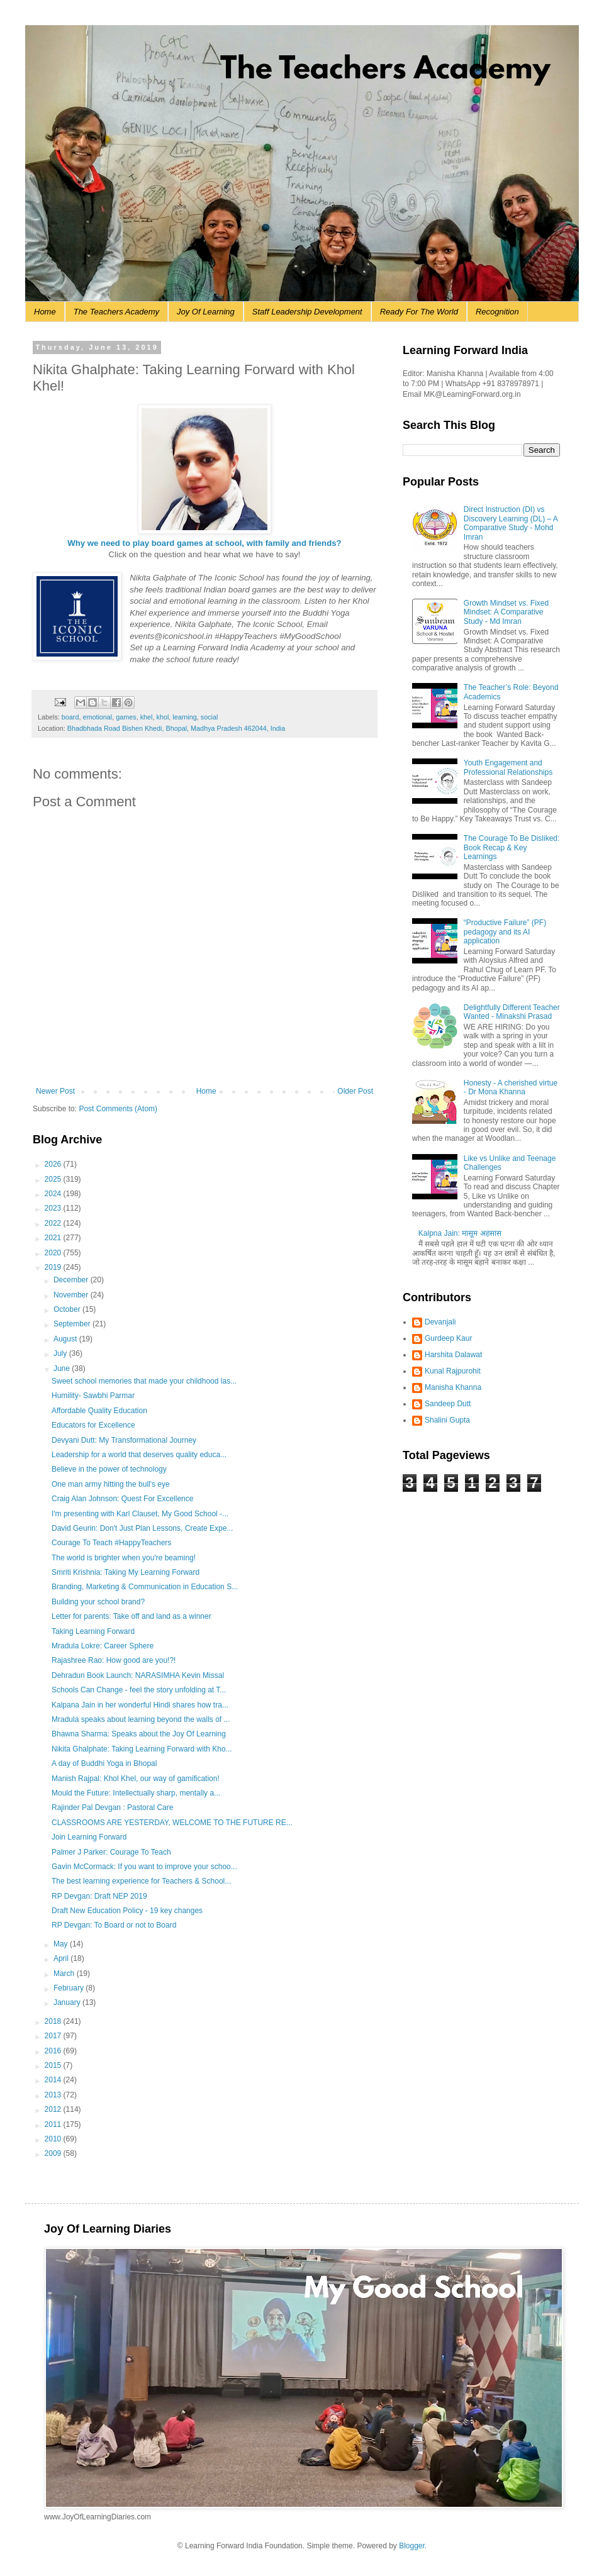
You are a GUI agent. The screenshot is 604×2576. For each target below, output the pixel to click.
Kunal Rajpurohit (453, 1371)
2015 (54, 2065)
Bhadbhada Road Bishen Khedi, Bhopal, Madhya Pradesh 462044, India (176, 728)
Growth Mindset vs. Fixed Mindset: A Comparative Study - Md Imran (506, 612)
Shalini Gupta (447, 1420)
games (126, 717)
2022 (54, 1223)
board (70, 717)
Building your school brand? (98, 1601)
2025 (54, 1179)
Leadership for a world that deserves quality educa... (139, 1454)
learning (184, 717)
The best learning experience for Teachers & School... (141, 1881)
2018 (54, 2021)
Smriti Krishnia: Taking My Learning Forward (125, 1572)
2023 (54, 1208)
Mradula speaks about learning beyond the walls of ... (141, 1719)
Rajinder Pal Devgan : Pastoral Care (112, 1807)
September (72, 1323)
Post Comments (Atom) (118, 1108)
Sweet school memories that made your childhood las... (144, 1381)
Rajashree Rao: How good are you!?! (114, 1660)
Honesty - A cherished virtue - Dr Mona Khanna (510, 1087)
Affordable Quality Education (99, 1410)
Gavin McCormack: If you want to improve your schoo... (144, 1866)
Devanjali (440, 1322)
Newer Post (55, 1091)
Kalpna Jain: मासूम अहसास (459, 1233)
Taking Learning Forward (93, 1631)
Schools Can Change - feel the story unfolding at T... (139, 1689)
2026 (54, 1164)
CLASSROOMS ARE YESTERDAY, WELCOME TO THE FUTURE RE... (172, 1822)
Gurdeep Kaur (448, 1338)
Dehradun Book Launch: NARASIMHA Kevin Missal (138, 1675)
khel (146, 717)
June (62, 1368)
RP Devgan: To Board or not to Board (114, 1925)
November (72, 1295)
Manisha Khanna (453, 1387)
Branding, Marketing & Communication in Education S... (145, 1586)
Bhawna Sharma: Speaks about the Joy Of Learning (139, 1733)
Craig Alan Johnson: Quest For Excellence (122, 1498)
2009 (54, 2153)
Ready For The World (419, 311)
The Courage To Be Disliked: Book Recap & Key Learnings (512, 847)
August (66, 1339)
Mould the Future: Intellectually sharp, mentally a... (136, 1793)
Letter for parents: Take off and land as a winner (131, 1616)
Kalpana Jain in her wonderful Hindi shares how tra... (140, 1705)
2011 (54, 2124)
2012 (54, 2109)
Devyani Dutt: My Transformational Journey (124, 1440)
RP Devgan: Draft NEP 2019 (99, 1896)
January (67, 2002)
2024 (54, 1193)
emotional (97, 717)
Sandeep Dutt (448, 1403)
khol (163, 717)
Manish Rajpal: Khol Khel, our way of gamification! (136, 1778)
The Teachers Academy (116, 311)
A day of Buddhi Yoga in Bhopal (104, 1763)
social (209, 717)
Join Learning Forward (89, 1837)
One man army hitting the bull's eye (111, 1484)
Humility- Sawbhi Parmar (93, 1395)
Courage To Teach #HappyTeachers (111, 1542)
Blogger (412, 2545)
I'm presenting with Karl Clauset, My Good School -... (140, 1513)
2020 (54, 1252)
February (69, 1988)
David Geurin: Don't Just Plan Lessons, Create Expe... (142, 1528)
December (72, 1279)
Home (45, 311)
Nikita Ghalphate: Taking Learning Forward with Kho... (142, 1749)
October (67, 1309)
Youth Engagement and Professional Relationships (508, 767)
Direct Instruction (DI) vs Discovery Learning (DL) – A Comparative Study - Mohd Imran (510, 523)
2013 (54, 2094)
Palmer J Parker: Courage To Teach (111, 1852)
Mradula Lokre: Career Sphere (103, 1645)
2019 (54, 1267)
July (61, 1353)
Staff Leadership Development (307, 311)
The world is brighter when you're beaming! (124, 1557)
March (65, 1973)
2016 (54, 2050)
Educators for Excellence (93, 1425)
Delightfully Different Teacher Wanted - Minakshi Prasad (512, 1012)
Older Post (355, 1091)
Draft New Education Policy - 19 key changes (127, 1910)
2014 (54, 2079)
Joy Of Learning (206, 311)
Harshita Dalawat (453, 1354)
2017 (54, 2035)
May (61, 1944)
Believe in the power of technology (109, 1469)
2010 (54, 2139)
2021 (54, 1237)
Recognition (497, 311)
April (61, 1958)
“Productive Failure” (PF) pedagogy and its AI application (505, 931)
